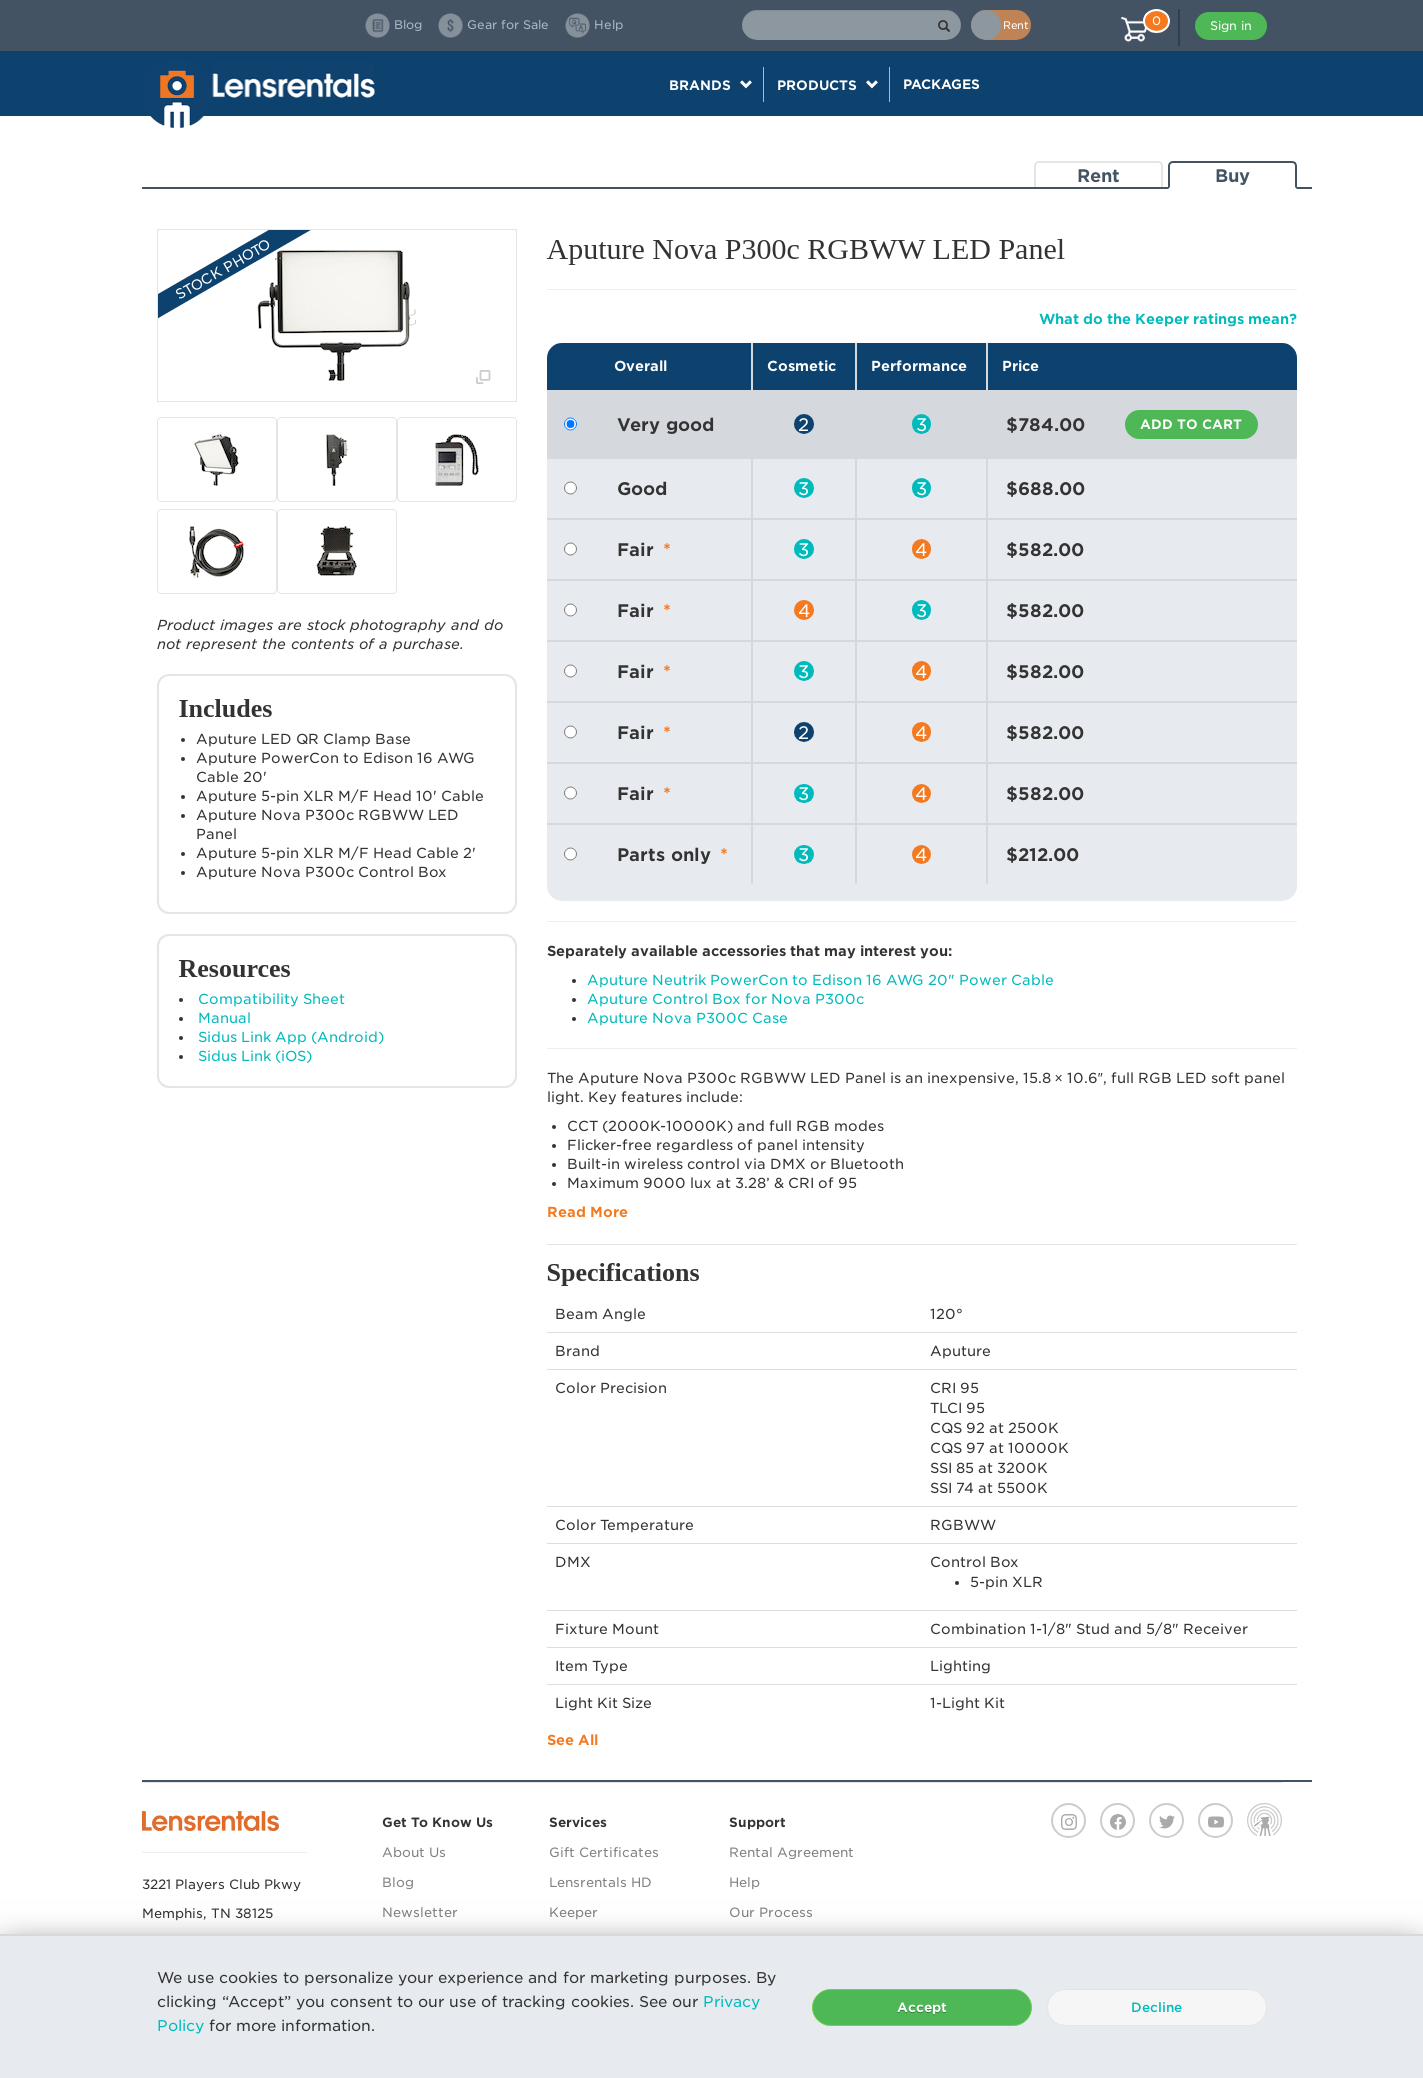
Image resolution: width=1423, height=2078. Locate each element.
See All (572, 1740)
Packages (941, 84)
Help (744, 1882)
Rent (1098, 175)
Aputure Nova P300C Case (687, 1018)
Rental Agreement (791, 1852)
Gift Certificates (604, 1852)
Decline (1156, 2007)
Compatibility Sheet (271, 999)
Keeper (573, 1912)
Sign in (1231, 25)
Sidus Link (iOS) (255, 1056)
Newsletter (420, 1912)
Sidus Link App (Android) (291, 1037)
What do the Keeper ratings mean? (1168, 319)
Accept (922, 2007)
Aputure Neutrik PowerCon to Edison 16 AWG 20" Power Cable (820, 980)
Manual (224, 1018)
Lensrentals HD (600, 1882)
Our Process (771, 1912)
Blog (398, 1882)
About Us (414, 1852)
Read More (587, 1212)
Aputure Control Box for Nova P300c (725, 999)
